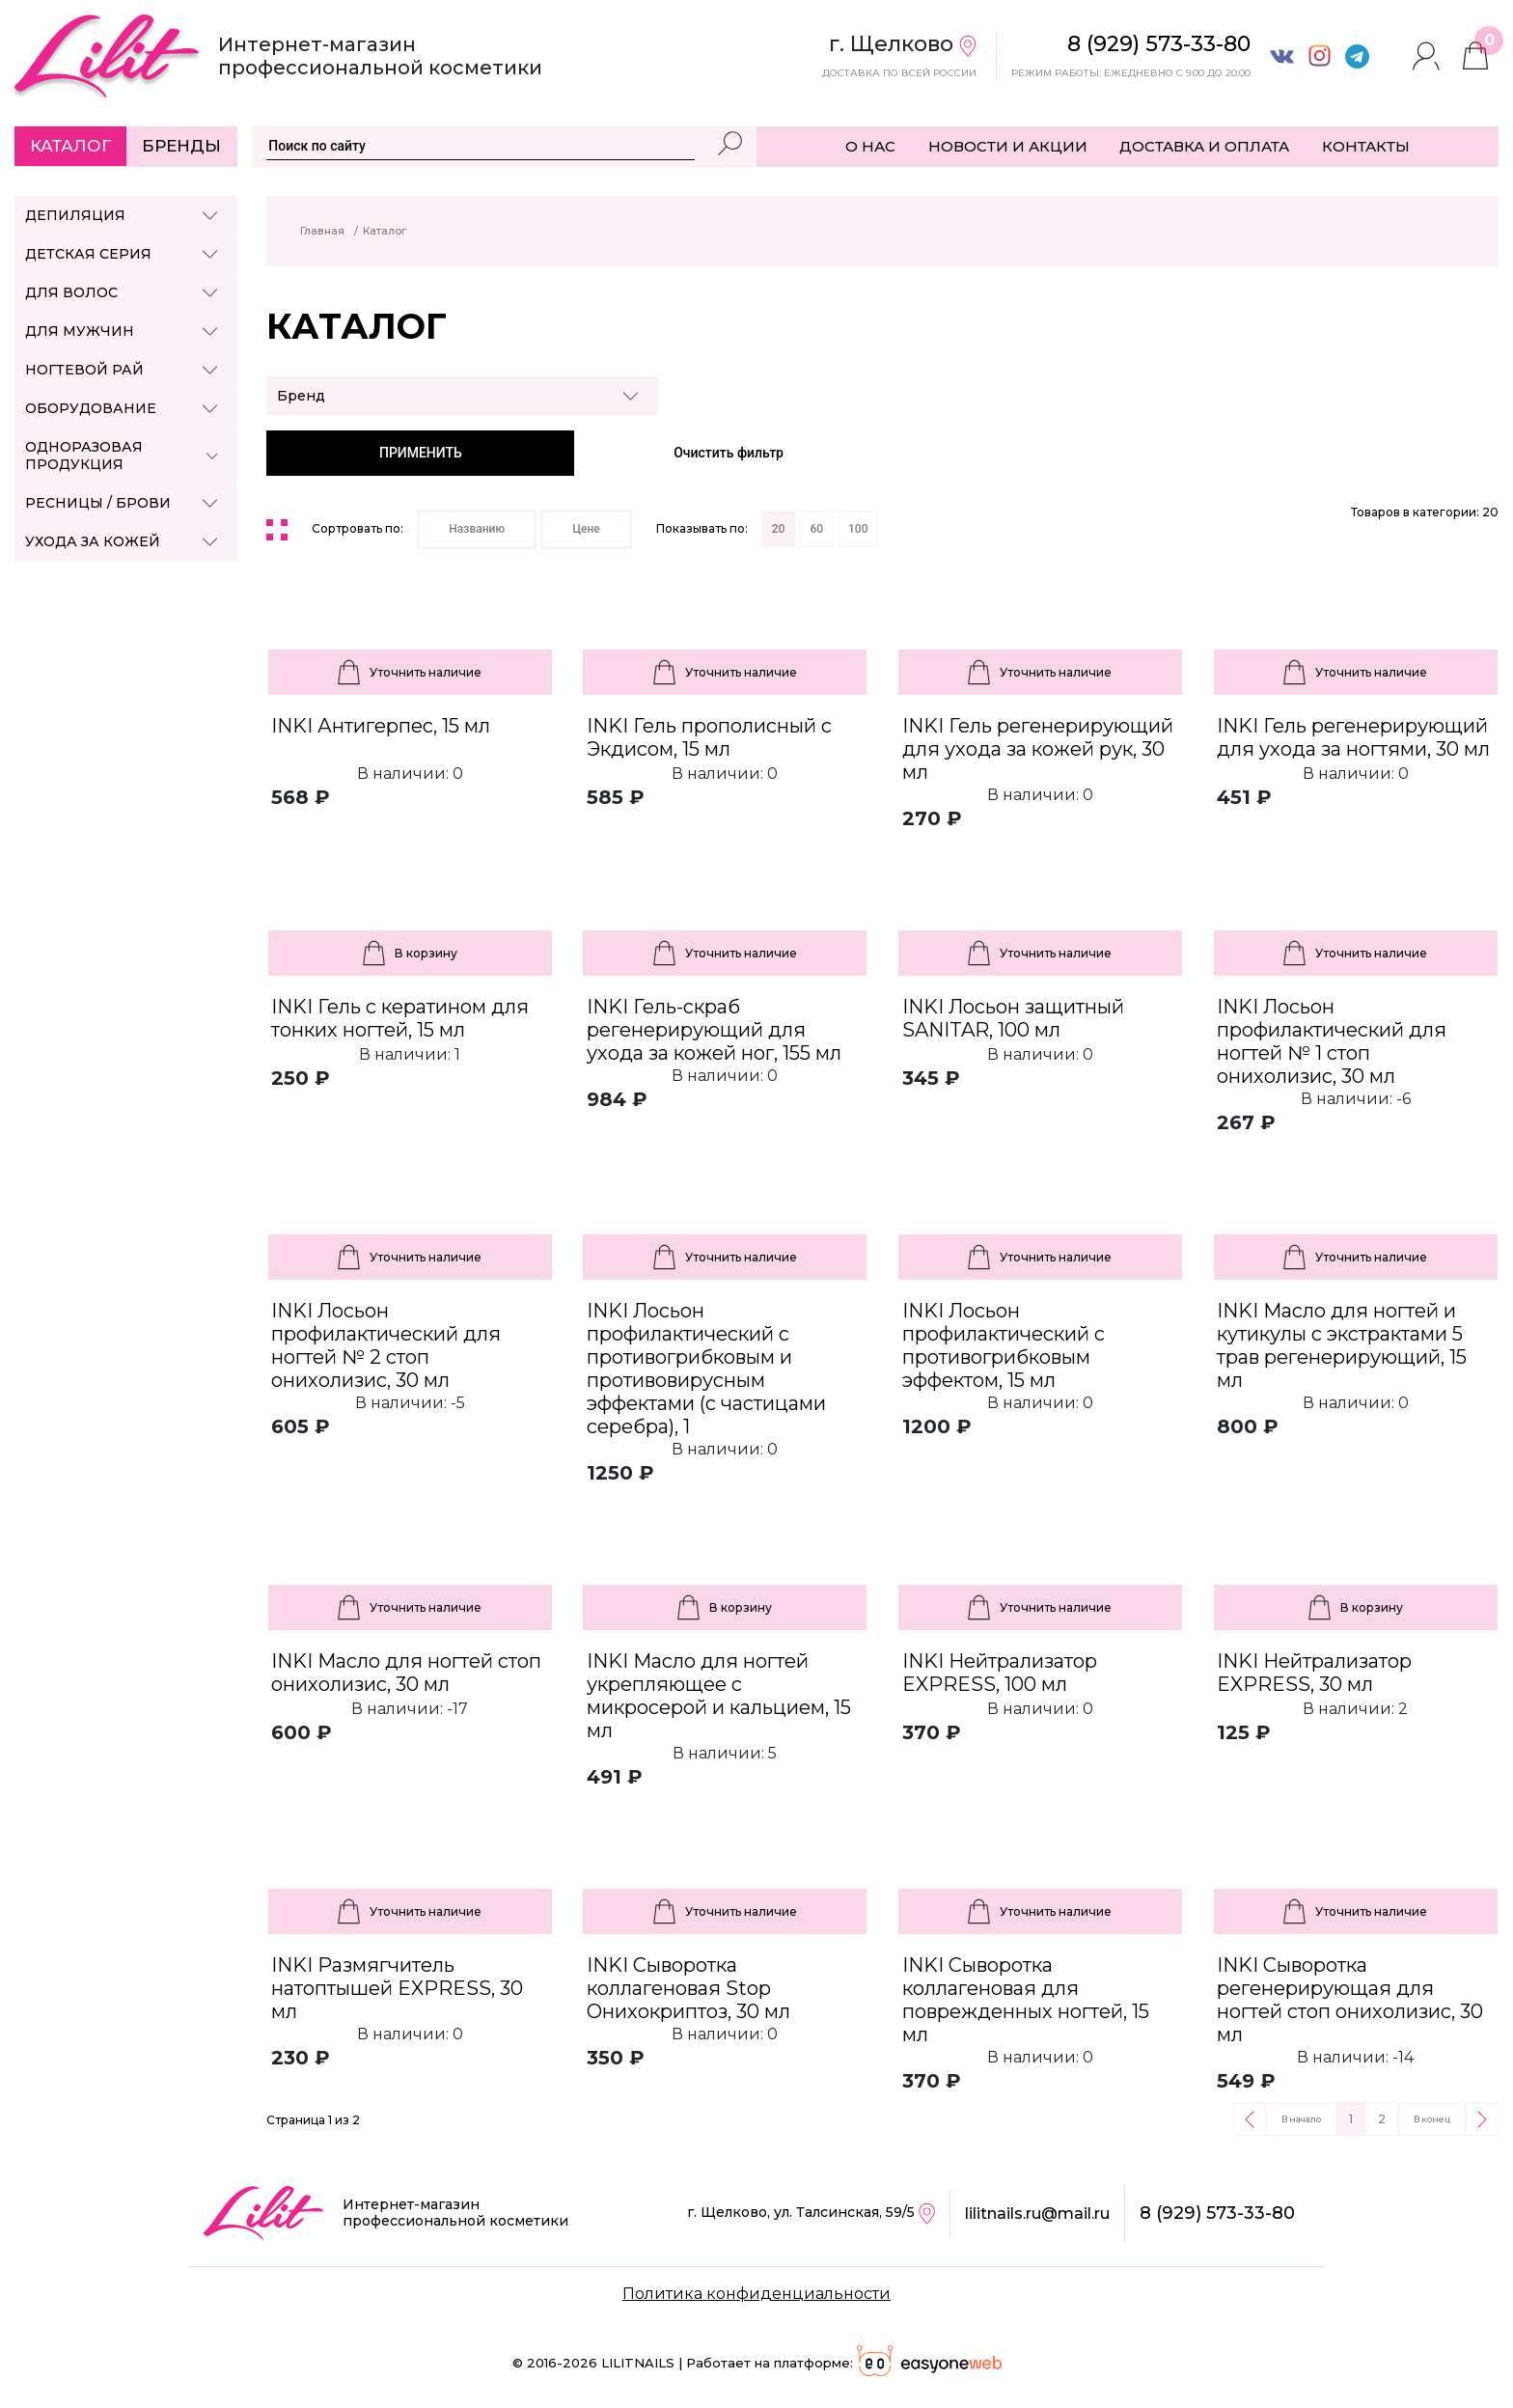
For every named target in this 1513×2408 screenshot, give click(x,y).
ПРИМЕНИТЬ (420, 452)
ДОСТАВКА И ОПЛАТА (1204, 146)
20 (778, 529)
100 (857, 529)
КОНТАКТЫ (1366, 146)
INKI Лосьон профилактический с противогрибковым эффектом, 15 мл (1003, 1345)
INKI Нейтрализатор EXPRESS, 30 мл (1314, 1672)
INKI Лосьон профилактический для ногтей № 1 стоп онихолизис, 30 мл (1331, 1041)
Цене (586, 529)
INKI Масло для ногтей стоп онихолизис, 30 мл (406, 1672)
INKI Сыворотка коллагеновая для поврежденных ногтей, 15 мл (1025, 1999)
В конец (1432, 2119)
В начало (1301, 2119)
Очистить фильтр (729, 452)
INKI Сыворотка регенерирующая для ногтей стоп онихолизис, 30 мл (1350, 1999)
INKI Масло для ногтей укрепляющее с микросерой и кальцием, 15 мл (719, 1695)
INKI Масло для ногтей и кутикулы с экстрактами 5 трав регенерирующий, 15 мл (1342, 1345)
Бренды (181, 145)
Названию (477, 529)
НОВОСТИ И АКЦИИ (1007, 146)
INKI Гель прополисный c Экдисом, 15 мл (709, 737)
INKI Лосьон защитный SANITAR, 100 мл (1013, 1018)
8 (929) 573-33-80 (1217, 2213)
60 (816, 529)
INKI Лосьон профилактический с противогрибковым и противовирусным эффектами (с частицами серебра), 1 (706, 1368)
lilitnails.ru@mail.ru (1037, 2213)
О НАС (870, 146)
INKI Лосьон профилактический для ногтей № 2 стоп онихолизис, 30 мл (386, 1345)
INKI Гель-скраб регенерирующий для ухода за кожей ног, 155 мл (714, 1030)
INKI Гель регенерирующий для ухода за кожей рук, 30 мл (1037, 749)
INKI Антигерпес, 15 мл (380, 725)
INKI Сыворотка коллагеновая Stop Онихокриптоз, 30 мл (688, 1988)
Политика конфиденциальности (756, 2293)
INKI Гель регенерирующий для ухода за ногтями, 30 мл (1353, 737)
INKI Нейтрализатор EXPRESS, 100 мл (999, 1672)
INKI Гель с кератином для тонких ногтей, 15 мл (400, 1018)
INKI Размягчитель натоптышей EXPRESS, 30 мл (397, 1988)
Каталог (70, 145)
